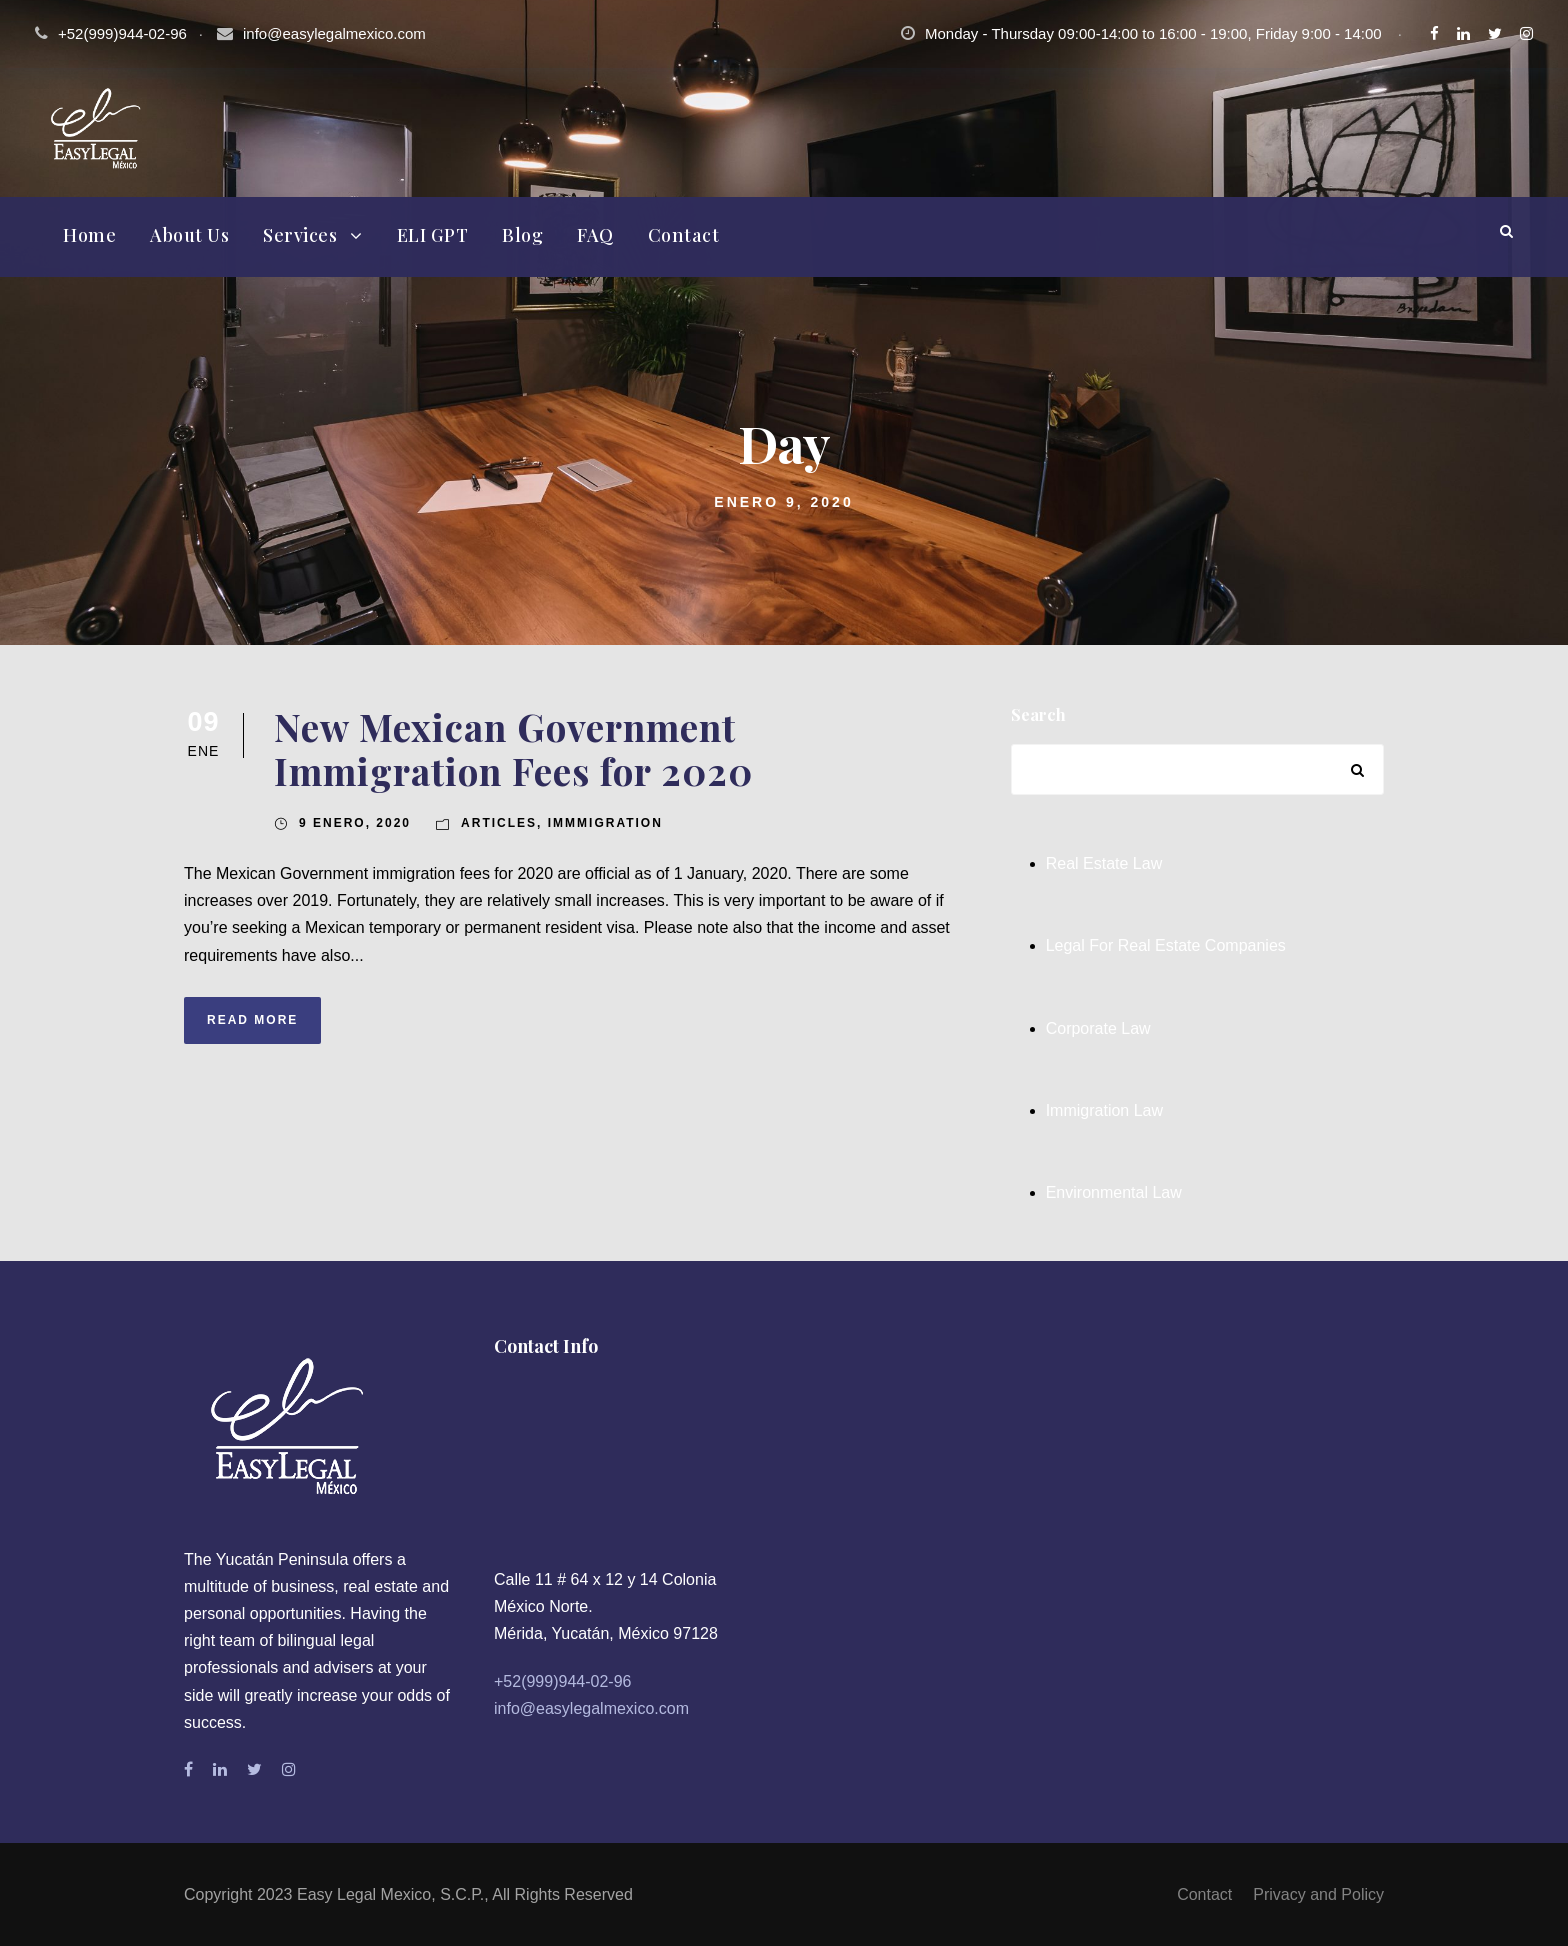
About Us (189, 235)
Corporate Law (1098, 1028)
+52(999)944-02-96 (562, 1681)
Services (300, 235)
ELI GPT (433, 235)
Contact (684, 235)
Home (89, 235)
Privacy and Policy (1318, 1894)
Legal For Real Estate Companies (1166, 945)
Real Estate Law (1104, 863)
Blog (522, 235)
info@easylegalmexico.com (334, 33)
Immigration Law (1104, 1110)
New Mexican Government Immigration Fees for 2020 (513, 748)
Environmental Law (1114, 1192)
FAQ (595, 235)
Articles (499, 823)
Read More (252, 1020)
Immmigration (605, 823)
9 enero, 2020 (355, 823)
